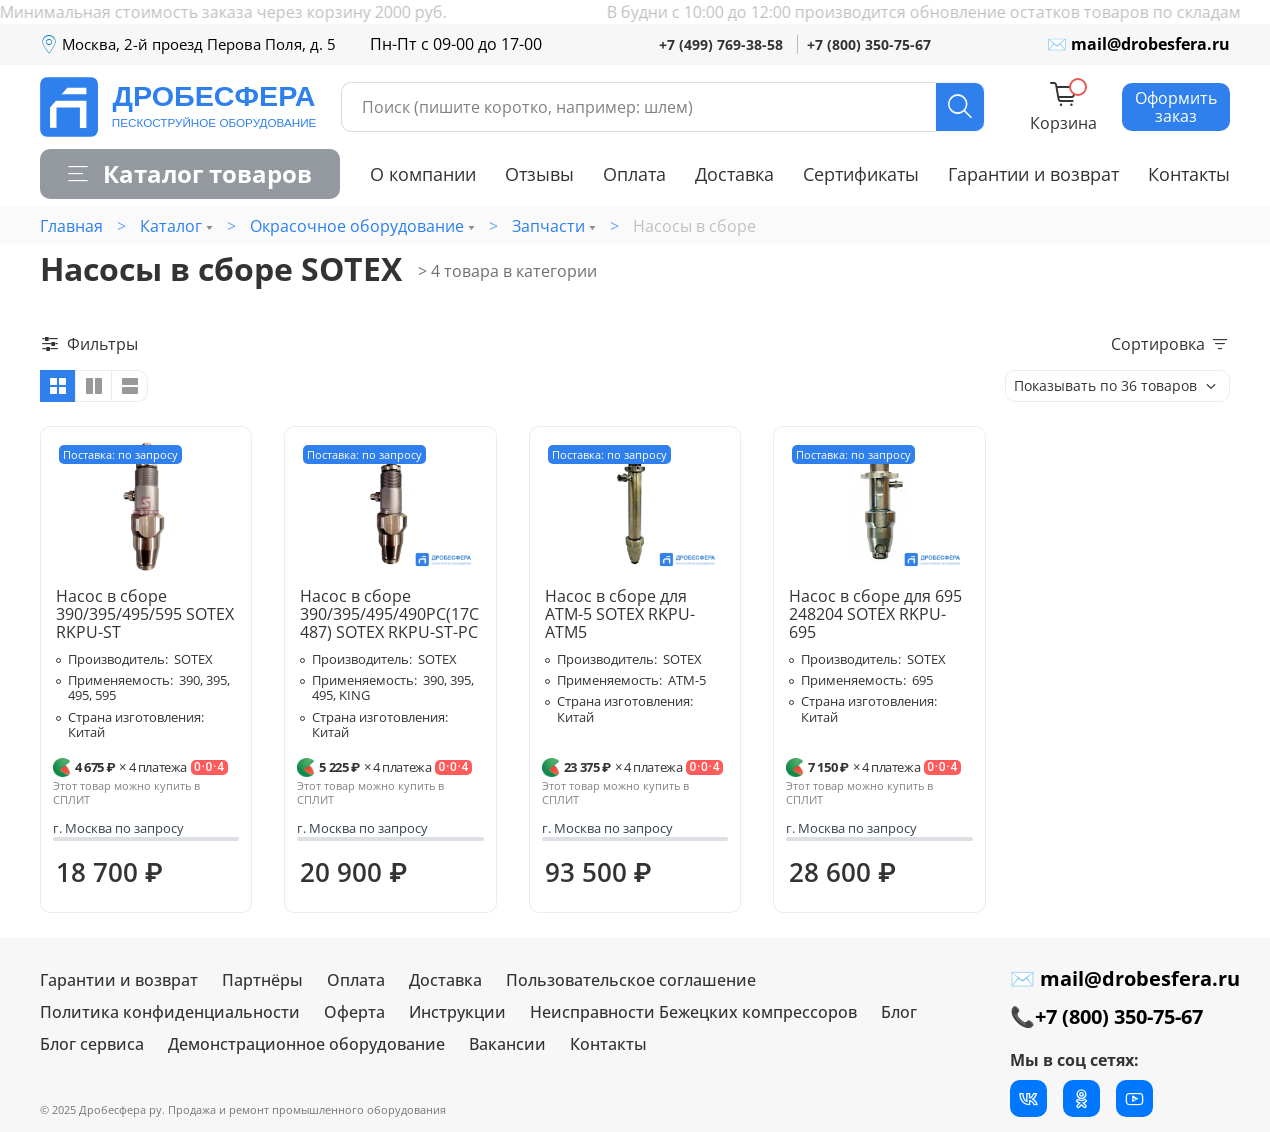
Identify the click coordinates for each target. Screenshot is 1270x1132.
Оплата (634, 174)
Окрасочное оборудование (357, 226)
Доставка (734, 174)
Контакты (1189, 174)
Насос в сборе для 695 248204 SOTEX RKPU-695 (875, 614)
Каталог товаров (190, 173)
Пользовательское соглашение (631, 980)
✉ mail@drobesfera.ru (1138, 44)
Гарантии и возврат (1033, 174)
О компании (423, 174)
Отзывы (539, 174)
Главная (71, 226)
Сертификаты (861, 174)
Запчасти (548, 226)
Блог (899, 1012)
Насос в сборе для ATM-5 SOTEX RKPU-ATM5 (620, 614)
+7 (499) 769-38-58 (721, 44)
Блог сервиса (92, 1044)
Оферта (354, 1012)
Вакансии (507, 1044)
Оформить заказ (1176, 107)
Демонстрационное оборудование (306, 1044)
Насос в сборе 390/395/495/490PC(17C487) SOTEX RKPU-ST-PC (389, 614)
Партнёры (262, 980)
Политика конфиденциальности (170, 1012)
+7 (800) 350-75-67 (869, 44)
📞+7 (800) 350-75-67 (1106, 1016)
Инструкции (457, 1012)
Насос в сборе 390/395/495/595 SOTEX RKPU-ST (145, 614)
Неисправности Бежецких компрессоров (693, 1012)
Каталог (171, 226)
